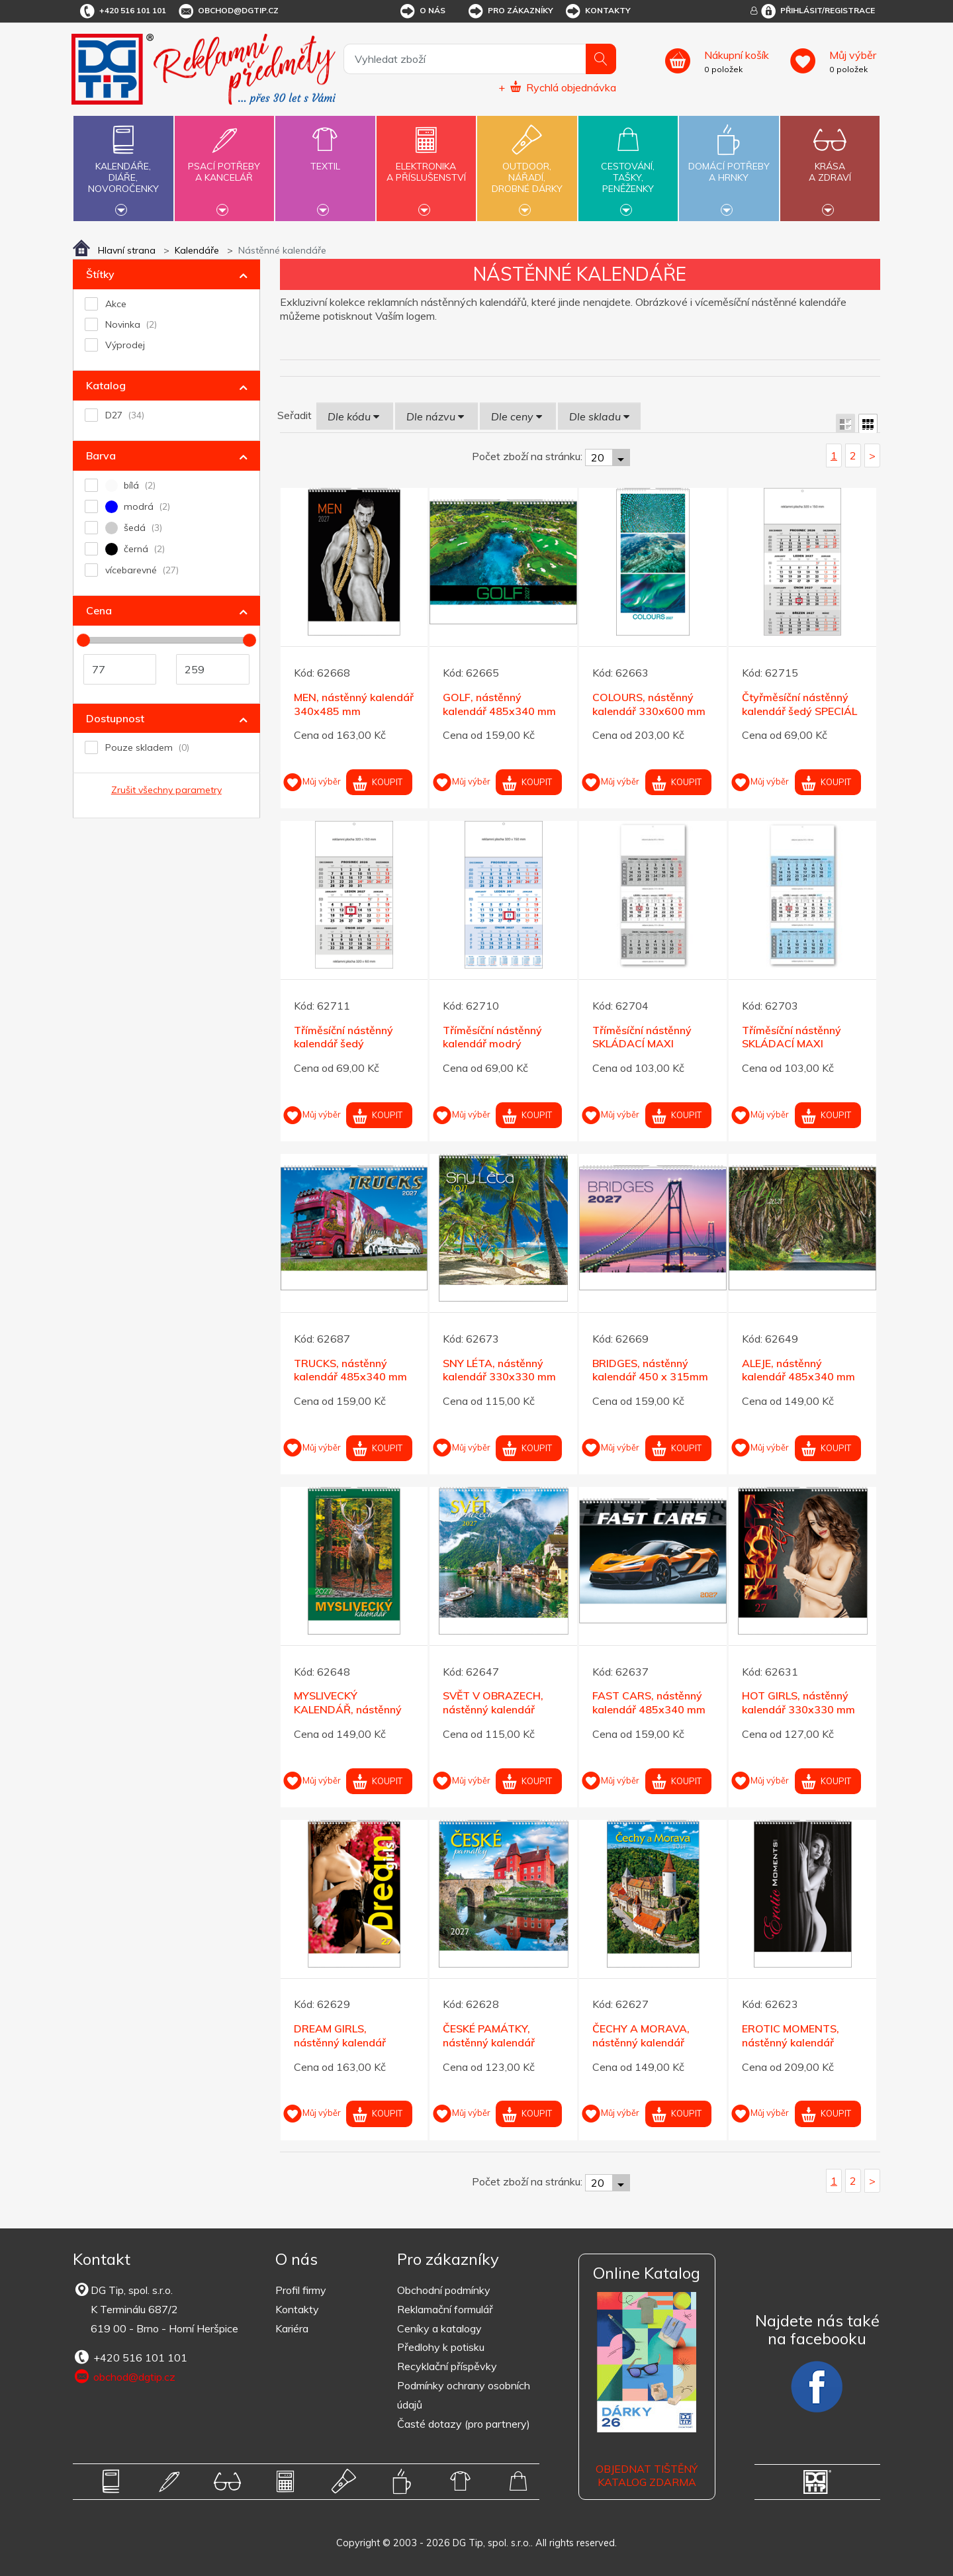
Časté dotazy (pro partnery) (463, 2423)
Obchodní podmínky (443, 2290)
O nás (421, 11)
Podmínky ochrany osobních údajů (463, 2395)
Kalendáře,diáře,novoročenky (123, 167)
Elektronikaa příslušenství (426, 164)
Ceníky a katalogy (439, 2328)
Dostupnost (115, 718)
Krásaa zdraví (830, 164)
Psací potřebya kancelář (224, 164)
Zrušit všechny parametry (166, 790)
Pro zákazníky (510, 11)
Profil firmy (300, 2290)
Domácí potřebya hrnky (729, 164)
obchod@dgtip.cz (228, 11)
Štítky (100, 274)
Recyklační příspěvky (447, 2366)
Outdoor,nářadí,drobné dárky (527, 167)
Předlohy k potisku (440, 2347)
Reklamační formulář (445, 2309)
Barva (101, 455)
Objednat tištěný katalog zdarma (647, 2475)
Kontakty (597, 11)
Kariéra (291, 2328)
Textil (325, 159)
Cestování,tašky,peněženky (628, 167)
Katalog (106, 385)
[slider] (83, 640)
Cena (99, 610)
